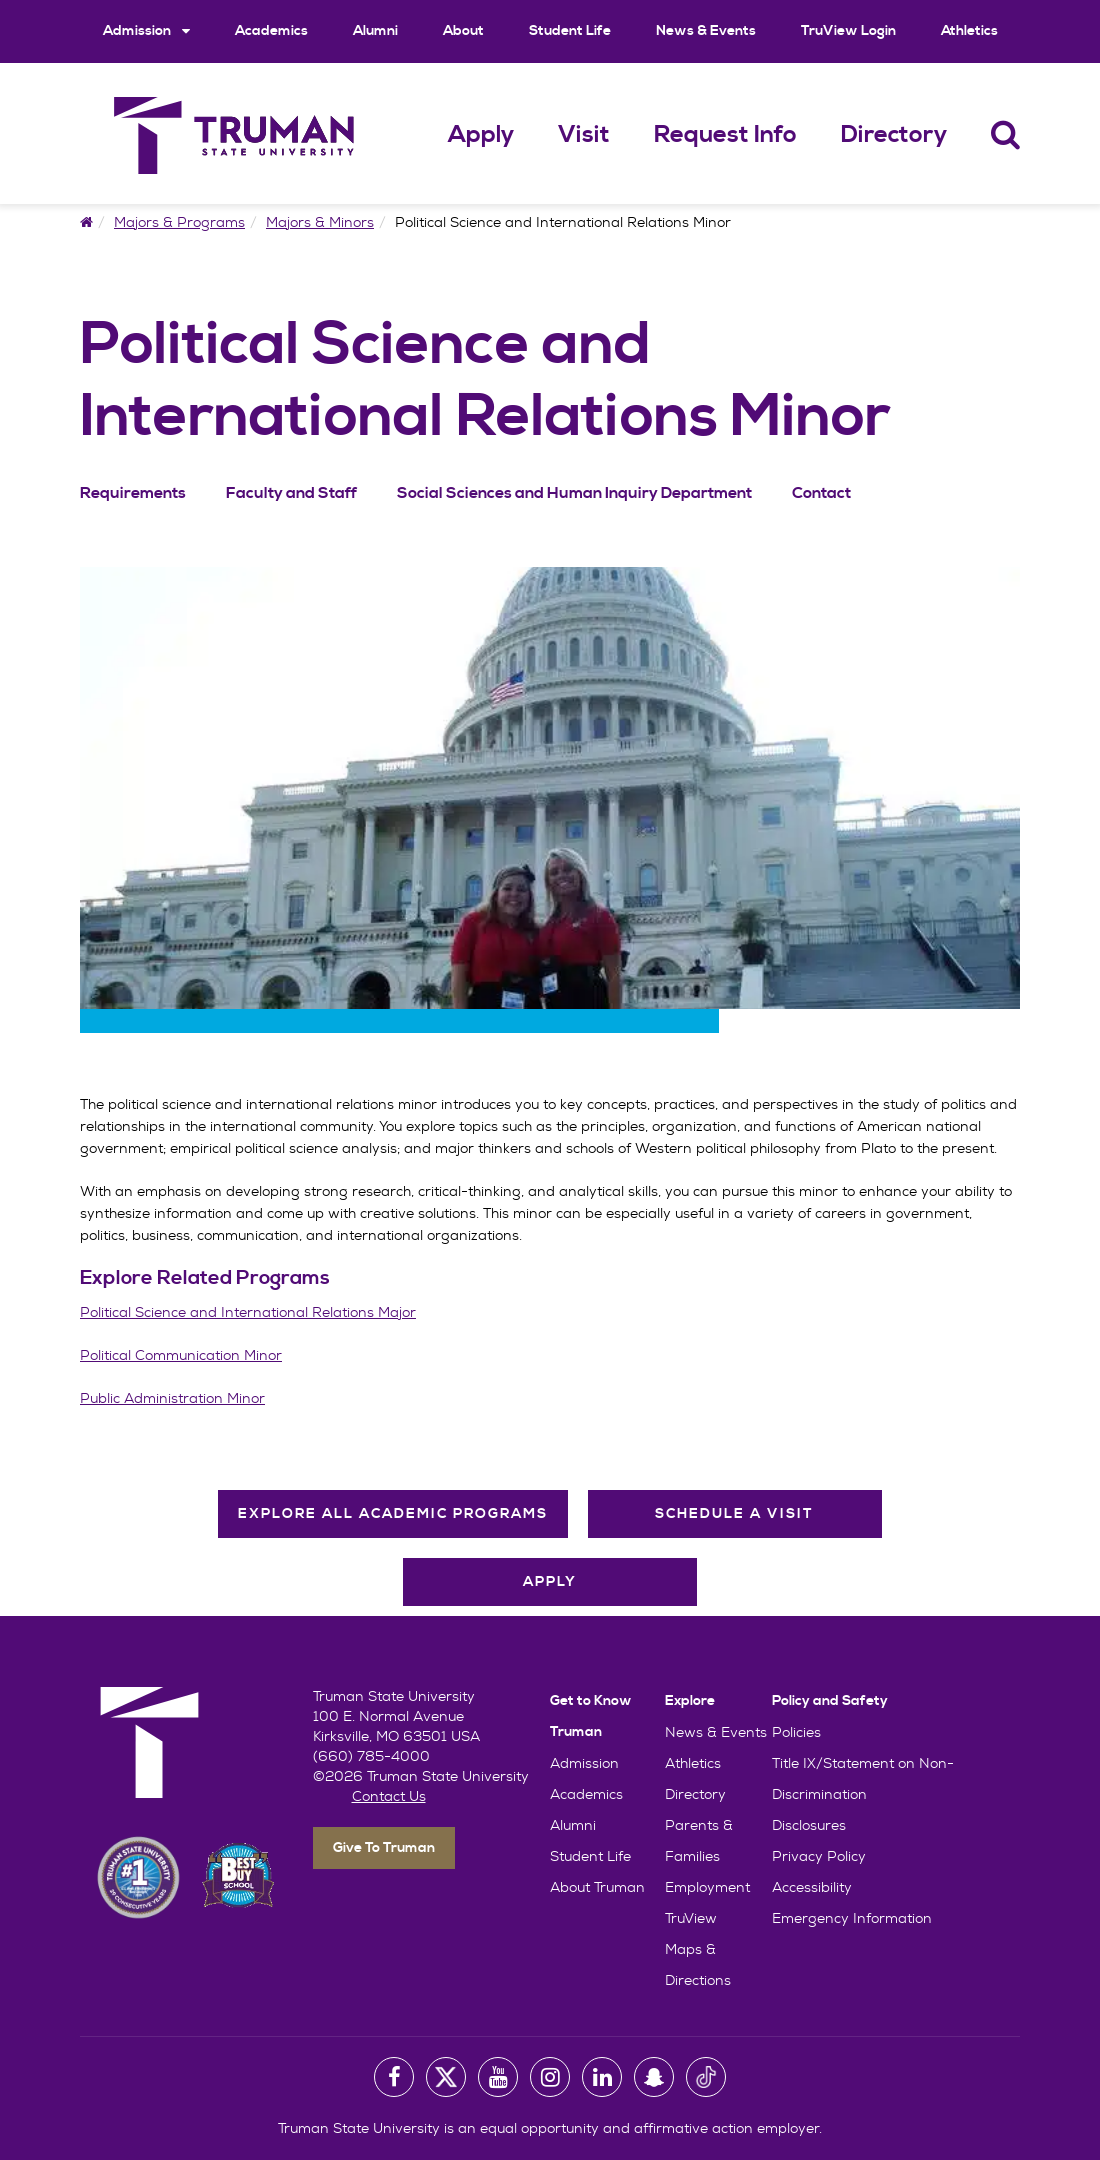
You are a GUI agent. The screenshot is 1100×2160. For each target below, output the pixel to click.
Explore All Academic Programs (393, 1514)
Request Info (725, 135)
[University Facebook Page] (394, 2077)
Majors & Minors (320, 222)
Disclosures (809, 1825)
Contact (821, 493)
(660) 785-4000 (371, 1756)
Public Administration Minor (172, 1398)
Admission (146, 30)
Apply (481, 135)
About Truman (597, 1887)
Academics (271, 31)
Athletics (969, 31)
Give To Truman (384, 1848)
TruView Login (848, 31)
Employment (707, 1887)
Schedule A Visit (734, 1514)
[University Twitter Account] (446, 2077)
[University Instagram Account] (550, 2077)
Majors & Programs (179, 222)
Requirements (133, 493)
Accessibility (812, 1887)
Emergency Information (852, 1918)
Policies (796, 1732)
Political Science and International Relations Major (248, 1312)
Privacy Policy (819, 1856)
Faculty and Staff (291, 493)
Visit (584, 135)
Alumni (375, 31)
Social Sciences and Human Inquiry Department (574, 493)
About (463, 31)
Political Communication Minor (181, 1355)
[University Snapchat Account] (654, 2077)
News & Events (706, 31)
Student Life (570, 31)
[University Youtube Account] (498, 2077)
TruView (691, 1918)
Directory (894, 135)
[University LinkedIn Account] (602, 2077)
